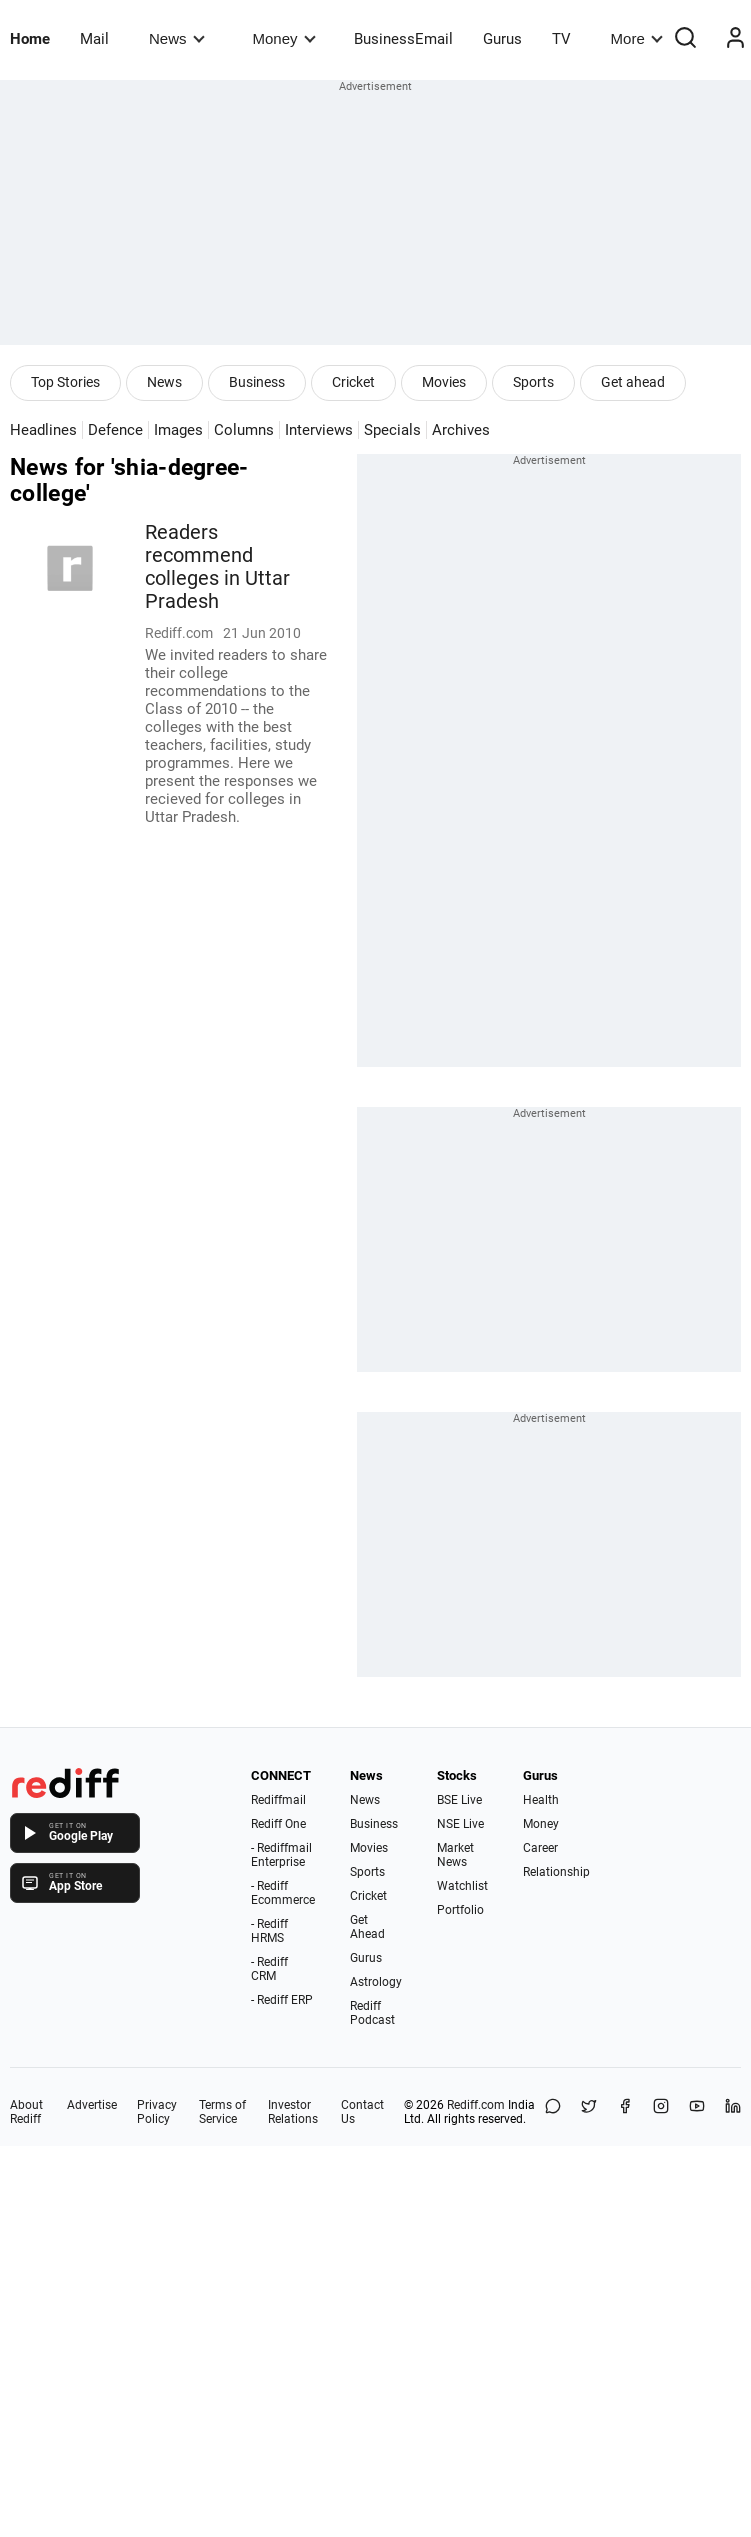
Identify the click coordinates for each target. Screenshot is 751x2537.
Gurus (502, 39)
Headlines (43, 430)
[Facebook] (625, 2112)
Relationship (556, 1872)
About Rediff (26, 2112)
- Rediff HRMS (269, 1931)
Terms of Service (222, 2112)
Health (541, 1800)
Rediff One (278, 1824)
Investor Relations (293, 2112)
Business (257, 382)
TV (561, 39)
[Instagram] (661, 2112)
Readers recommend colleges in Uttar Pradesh (217, 567)
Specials (392, 430)
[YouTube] (697, 2112)
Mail (94, 39)
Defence (115, 430)
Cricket (353, 382)
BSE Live (459, 1800)
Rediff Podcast (372, 2013)
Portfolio (460, 1910)
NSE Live (460, 1824)
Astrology (376, 1982)
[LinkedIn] (733, 2112)
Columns (244, 430)
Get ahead (633, 382)
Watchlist (462, 1886)
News (176, 38)
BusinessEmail (403, 39)
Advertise (92, 2105)
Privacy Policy (157, 2112)
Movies (444, 382)
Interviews (319, 430)
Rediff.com (476, 2105)
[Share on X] (589, 2112)
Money (284, 38)
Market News (455, 1855)
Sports (533, 382)
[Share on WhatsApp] (553, 2112)
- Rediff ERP (282, 2000)
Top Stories (65, 382)
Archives (461, 430)
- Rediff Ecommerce (283, 1893)
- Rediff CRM (269, 1969)
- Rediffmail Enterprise (281, 1855)
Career (540, 1848)
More (637, 38)
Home (30, 39)
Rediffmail (278, 1800)
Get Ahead (367, 1927)
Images (178, 430)
